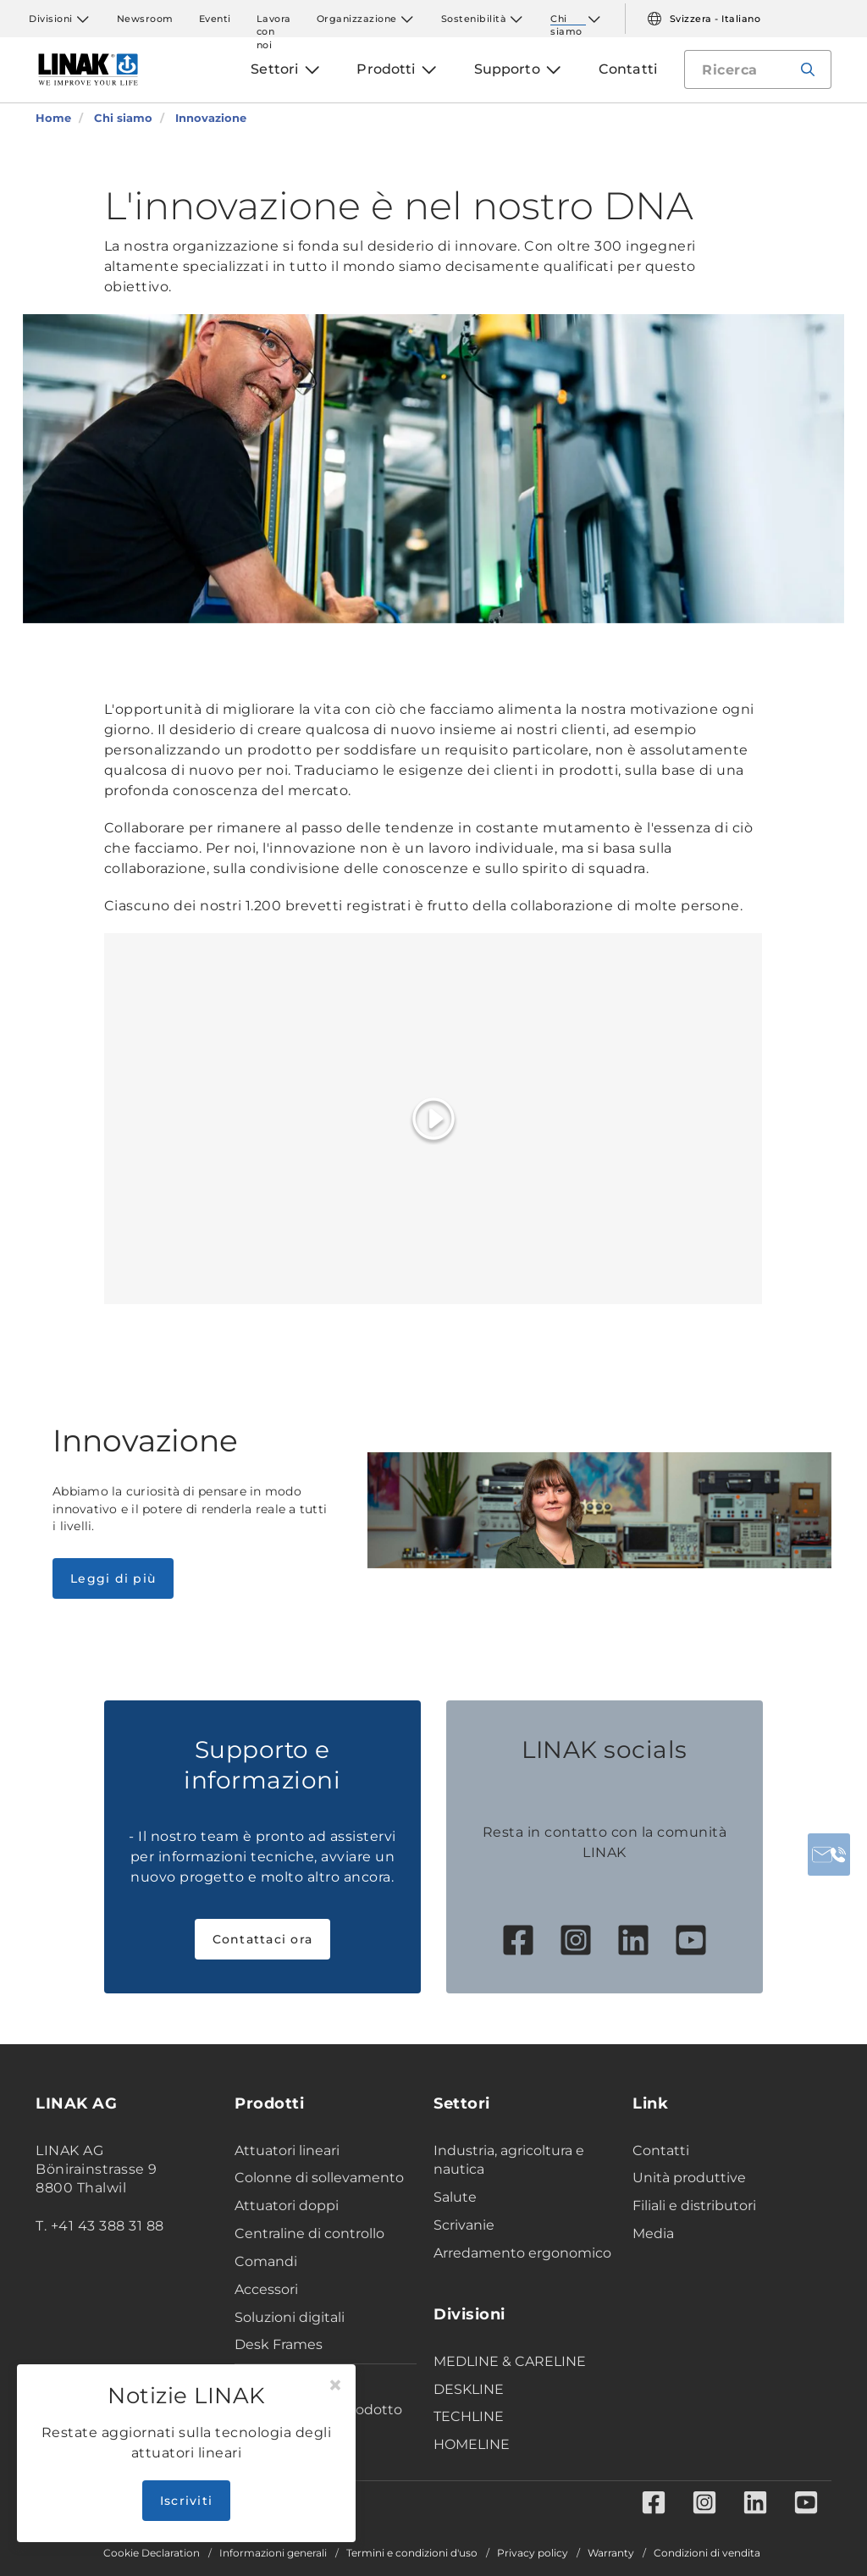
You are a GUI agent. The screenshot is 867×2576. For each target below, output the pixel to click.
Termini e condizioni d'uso (412, 2553)
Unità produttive (689, 2178)
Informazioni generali (273, 2553)
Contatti (660, 2150)
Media (653, 2233)
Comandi (266, 2261)
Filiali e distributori (694, 2205)
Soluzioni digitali (290, 2317)
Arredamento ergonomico (522, 2253)
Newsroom (145, 19)
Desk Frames (279, 2344)
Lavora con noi (274, 19)
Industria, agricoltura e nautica (509, 2160)
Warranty (611, 2553)
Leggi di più (113, 1578)
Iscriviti (186, 2500)
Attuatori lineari (287, 2150)
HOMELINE (472, 2444)
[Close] (335, 2385)
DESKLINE (469, 2389)
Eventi (215, 19)
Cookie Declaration (151, 2553)
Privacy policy (532, 2553)
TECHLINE (469, 2416)
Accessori (266, 2289)
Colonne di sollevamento (319, 2178)
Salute (455, 2197)
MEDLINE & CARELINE (510, 2361)
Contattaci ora (263, 1939)
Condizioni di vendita (707, 2553)
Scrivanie (464, 2225)
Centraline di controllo (309, 2233)
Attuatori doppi (287, 2205)
